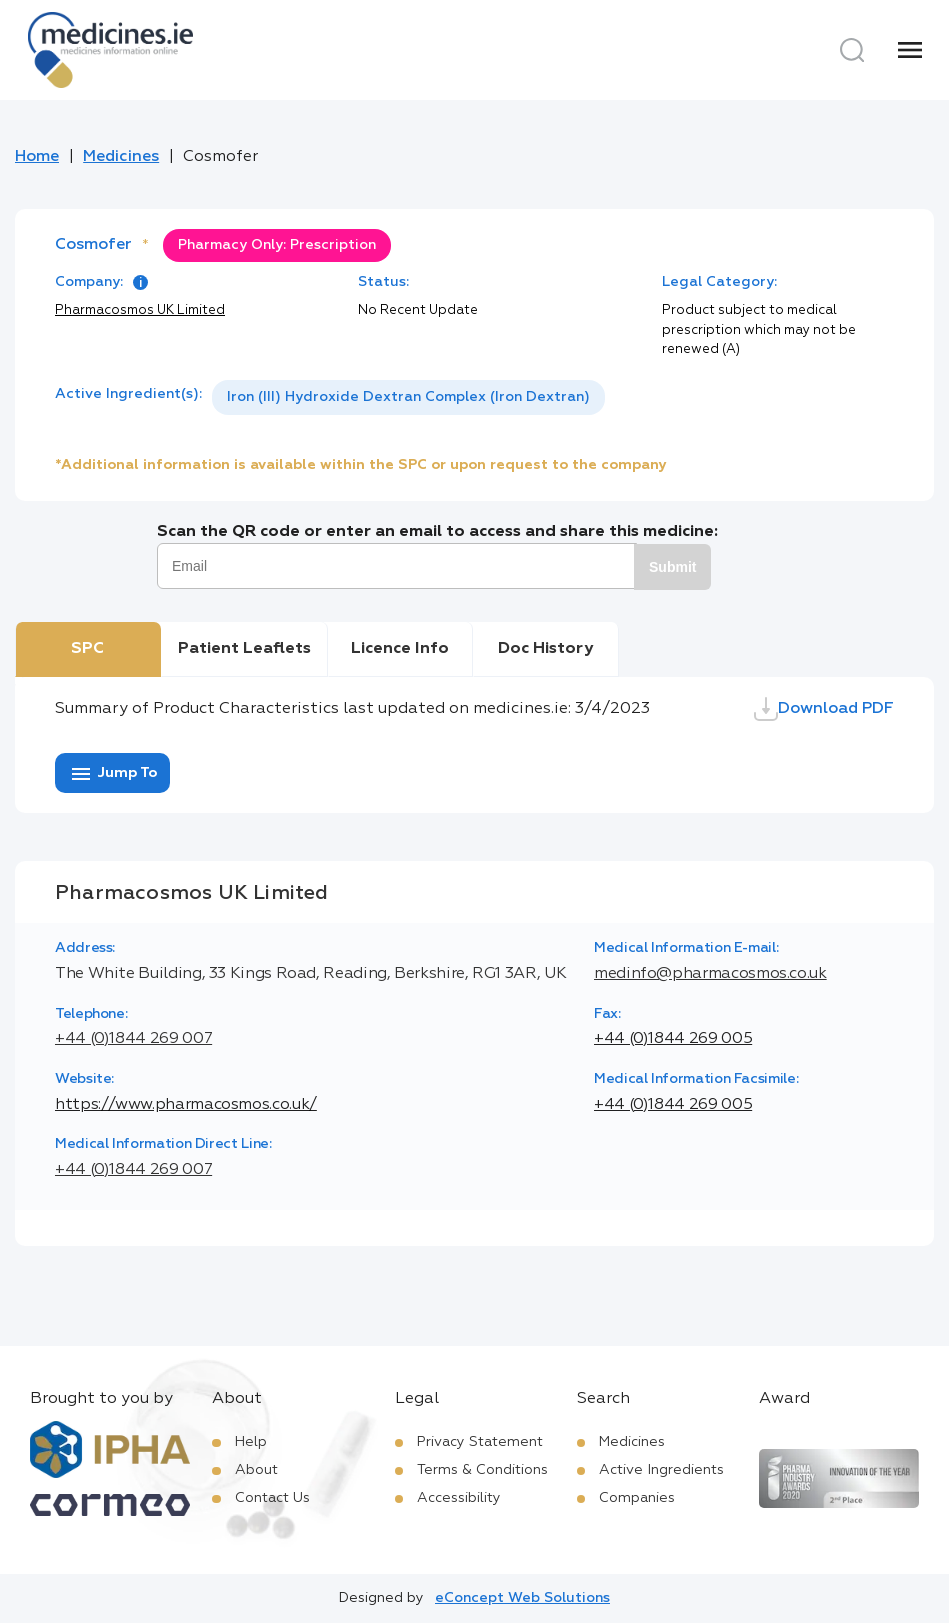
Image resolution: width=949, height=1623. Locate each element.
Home (37, 157)
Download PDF (824, 709)
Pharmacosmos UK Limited (140, 310)
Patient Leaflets (244, 649)
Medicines (121, 157)
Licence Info (400, 649)
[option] (408, 397)
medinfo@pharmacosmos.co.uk (710, 974)
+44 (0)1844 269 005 (673, 1039)
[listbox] (408, 397)
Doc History (545, 649)
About (256, 1470)
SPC (87, 649)
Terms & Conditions (482, 1470)
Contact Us (272, 1498)
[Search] (852, 50)
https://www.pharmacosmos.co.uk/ (186, 1105)
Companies (637, 1498)
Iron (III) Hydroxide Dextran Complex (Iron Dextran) (408, 397)
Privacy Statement (480, 1442)
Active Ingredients (661, 1470)
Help (251, 1442)
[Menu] (910, 50)
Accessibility (459, 1498)
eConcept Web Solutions (522, 1598)
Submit (672, 567)
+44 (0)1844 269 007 (133, 1039)
